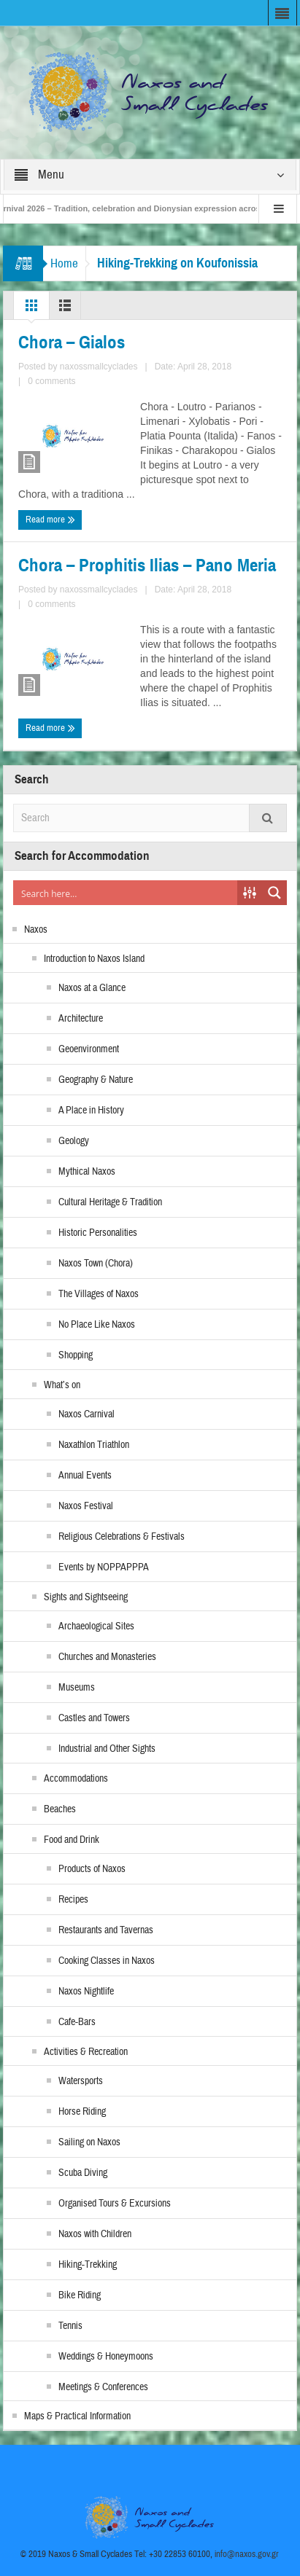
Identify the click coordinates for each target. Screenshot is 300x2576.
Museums (76, 1687)
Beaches (60, 1809)
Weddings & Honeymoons (105, 2356)
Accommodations (76, 1778)
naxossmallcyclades (99, 366)
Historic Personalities (97, 1233)
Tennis (70, 2326)
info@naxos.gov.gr (247, 2554)
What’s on (62, 1385)
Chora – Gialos (71, 342)
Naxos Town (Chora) (95, 1263)
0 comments (51, 381)
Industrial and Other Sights (106, 1748)
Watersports (80, 2081)
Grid (31, 309)
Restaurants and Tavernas (105, 1930)
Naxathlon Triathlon (93, 1445)
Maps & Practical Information (77, 2416)
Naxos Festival (85, 1506)
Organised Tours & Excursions (114, 2203)
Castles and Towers (94, 1718)
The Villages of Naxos (98, 1294)
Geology (73, 1141)
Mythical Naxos (86, 1171)
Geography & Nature (95, 1080)
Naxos (35, 929)
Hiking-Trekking (87, 2264)
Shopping (75, 1355)
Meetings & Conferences (103, 2387)
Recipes (73, 1899)
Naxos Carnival (86, 1414)
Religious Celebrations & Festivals (121, 1536)
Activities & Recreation (86, 2052)
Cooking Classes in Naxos (106, 1961)
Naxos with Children (94, 2234)
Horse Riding (82, 2111)
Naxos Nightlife (86, 1991)
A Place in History (91, 1110)
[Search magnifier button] (274, 892)
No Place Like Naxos (96, 1324)
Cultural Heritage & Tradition (110, 1202)
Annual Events (85, 1475)
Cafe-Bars (77, 2022)
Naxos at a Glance (92, 988)
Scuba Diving (82, 2173)
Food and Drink (71, 1840)
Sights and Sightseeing (86, 1597)
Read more (50, 519)
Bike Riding (79, 2295)
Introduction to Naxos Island (94, 959)
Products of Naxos (92, 1869)
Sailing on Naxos (89, 2142)
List (65, 309)
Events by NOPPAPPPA (103, 1567)
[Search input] (126, 893)
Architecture (80, 1018)
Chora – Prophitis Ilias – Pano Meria (147, 565)
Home (64, 263)
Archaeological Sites (96, 1626)
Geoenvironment (88, 1049)
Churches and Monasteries (107, 1657)
